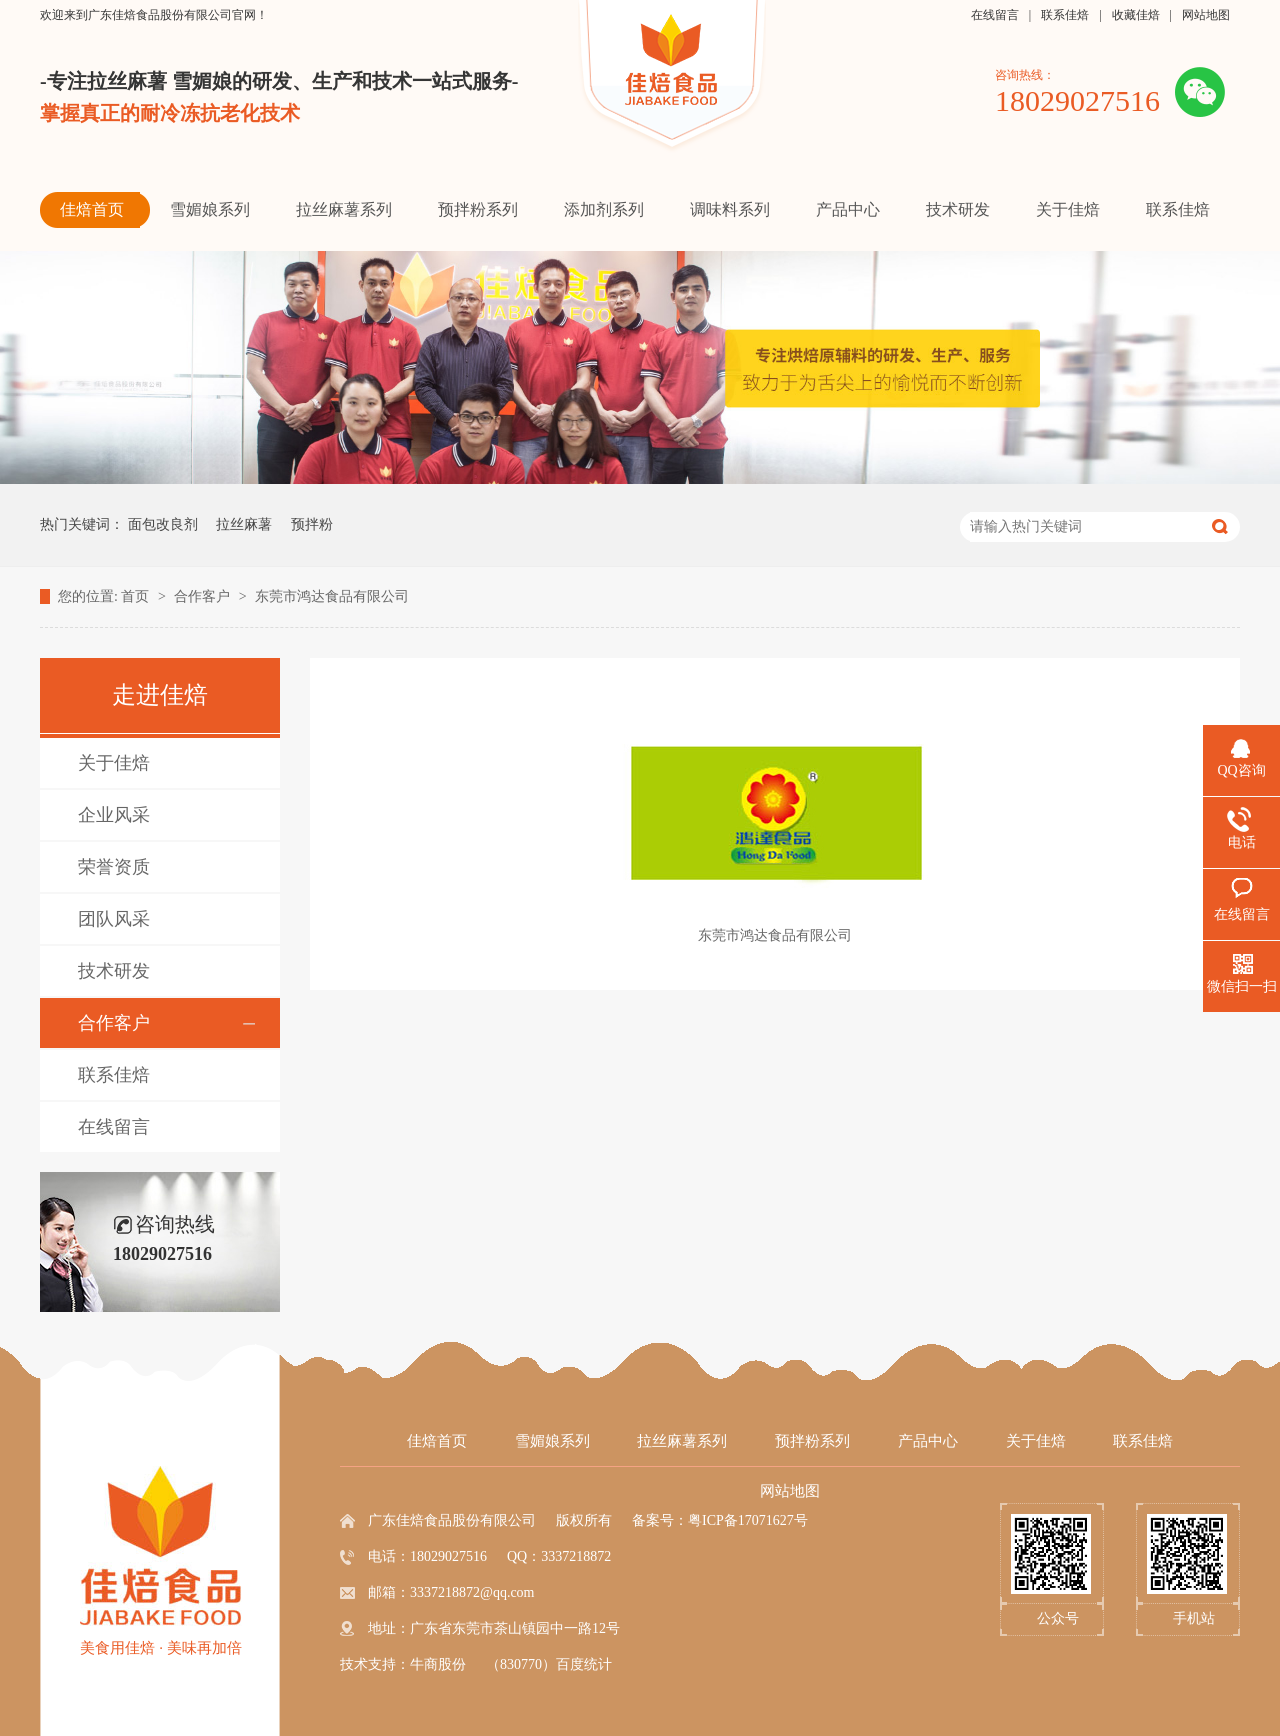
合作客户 (204, 596)
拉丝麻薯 (244, 524)
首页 (137, 596)
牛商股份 (438, 1664)
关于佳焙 (114, 763)
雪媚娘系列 (552, 1441)
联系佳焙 (1065, 15)
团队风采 (114, 919)
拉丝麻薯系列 (682, 1441)
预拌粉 (312, 524)
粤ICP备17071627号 (748, 1520)
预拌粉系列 (812, 1441)
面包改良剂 (163, 524)
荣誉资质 (114, 867)
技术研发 (114, 971)
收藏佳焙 (1136, 15)
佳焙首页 (437, 1441)
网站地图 (1206, 15)
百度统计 (584, 1664)
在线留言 (995, 15)
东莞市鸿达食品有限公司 (332, 596)
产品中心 (928, 1441)
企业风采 (114, 815)
